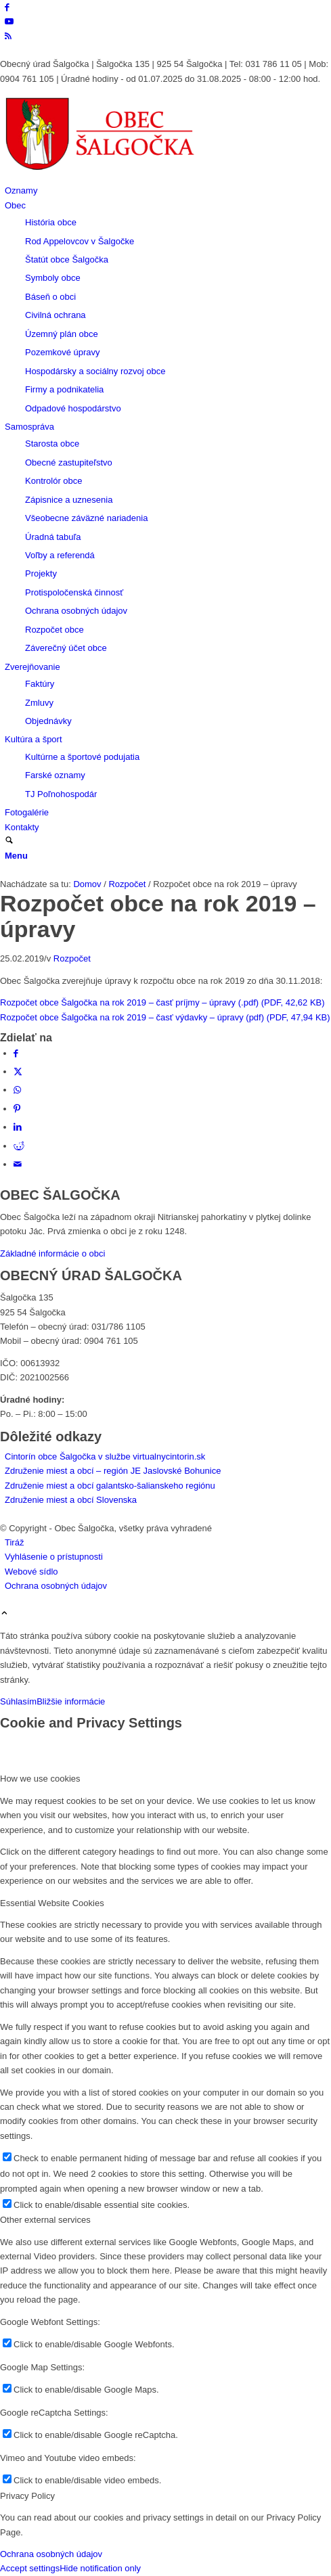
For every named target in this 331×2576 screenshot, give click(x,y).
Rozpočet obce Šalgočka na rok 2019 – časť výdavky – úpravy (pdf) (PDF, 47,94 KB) (165, 1017)
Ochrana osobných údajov (51, 2554)
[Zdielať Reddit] (19, 1146)
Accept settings (30, 2568)
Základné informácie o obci (52, 1253)
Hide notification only (100, 2568)
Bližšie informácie (71, 1701)
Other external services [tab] (45, 2220)
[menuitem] (168, 190)
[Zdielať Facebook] (16, 1053)
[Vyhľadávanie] (9, 841)
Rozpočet (72, 958)
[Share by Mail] (18, 1164)
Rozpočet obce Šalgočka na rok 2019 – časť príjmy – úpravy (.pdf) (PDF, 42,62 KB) (162, 1002)
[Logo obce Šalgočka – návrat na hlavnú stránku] (101, 176)
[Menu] (16, 856)
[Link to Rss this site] (8, 36)
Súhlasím (18, 1701)
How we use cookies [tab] (40, 1778)
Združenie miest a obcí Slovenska (71, 1500)
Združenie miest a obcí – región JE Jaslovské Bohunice (113, 1471)
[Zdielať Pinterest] (17, 1109)
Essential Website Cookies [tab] (52, 1903)
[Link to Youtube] (9, 21)
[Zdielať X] (18, 1071)
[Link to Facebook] (7, 7)
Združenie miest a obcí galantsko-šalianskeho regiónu (110, 1486)
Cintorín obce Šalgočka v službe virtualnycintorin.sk (105, 1456)
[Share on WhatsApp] (17, 1090)
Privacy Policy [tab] (27, 2496)
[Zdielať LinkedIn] (18, 1127)
